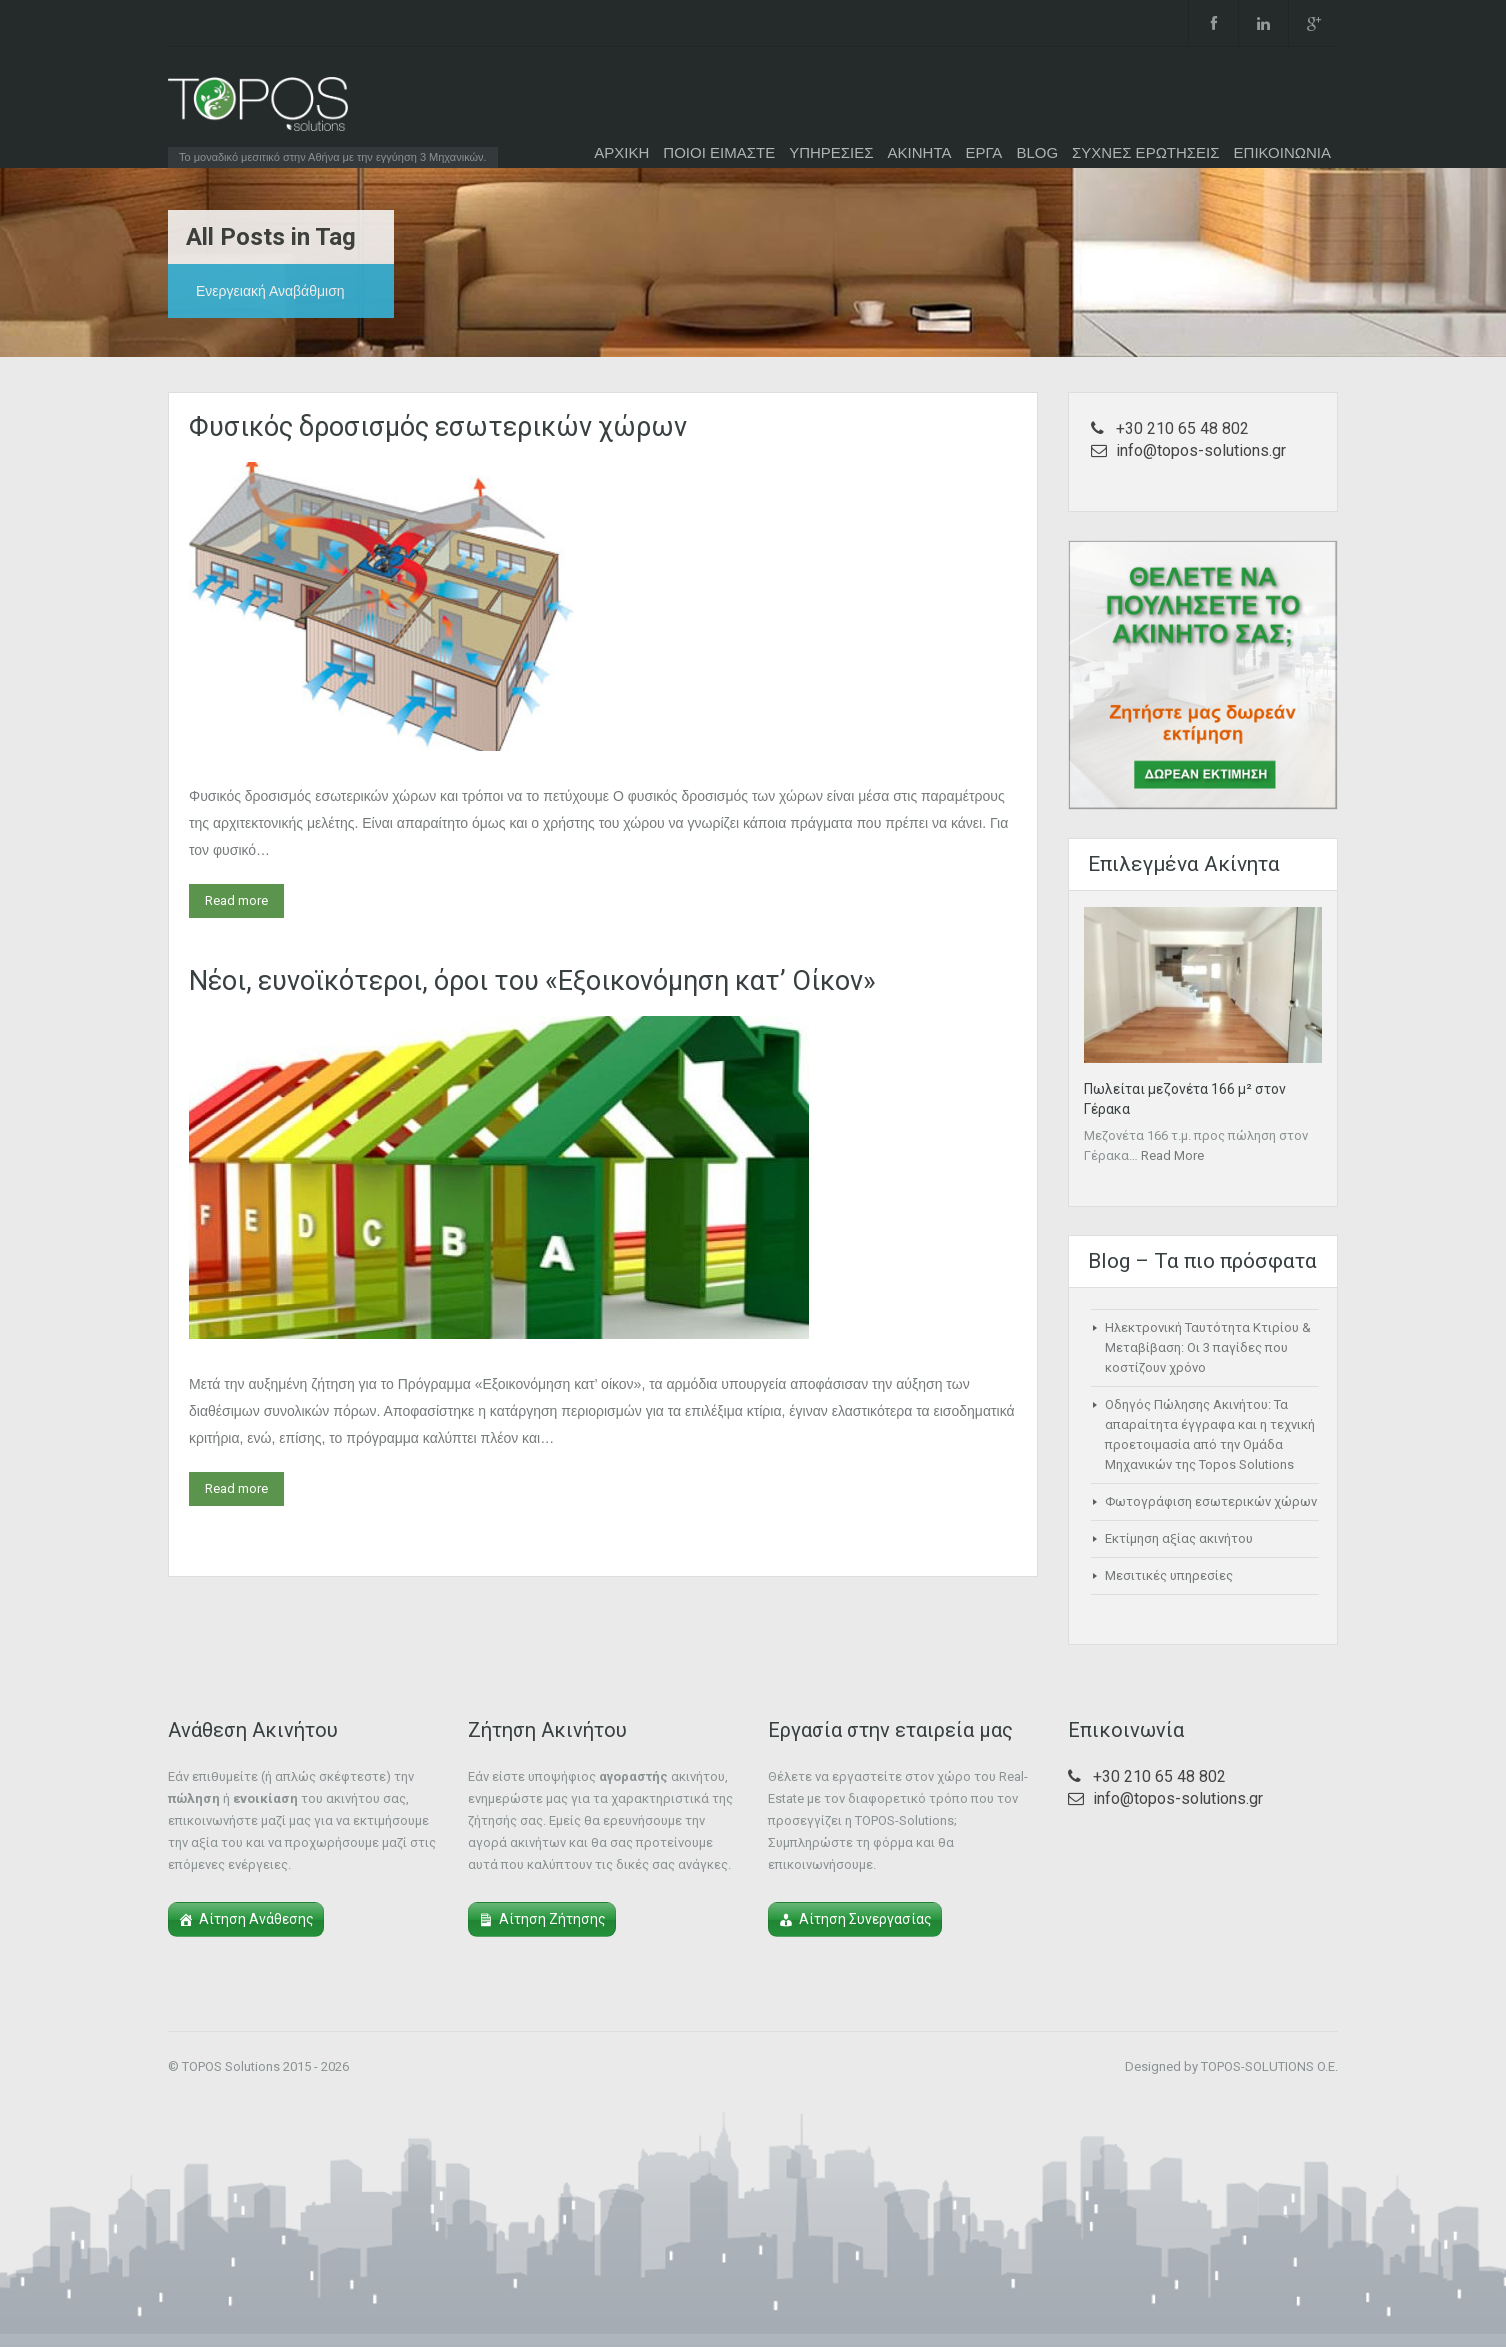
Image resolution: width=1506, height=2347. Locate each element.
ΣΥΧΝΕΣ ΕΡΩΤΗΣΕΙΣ (1146, 152)
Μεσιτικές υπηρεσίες (1169, 1575)
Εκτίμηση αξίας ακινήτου (1179, 1538)
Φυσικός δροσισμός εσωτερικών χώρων (438, 427)
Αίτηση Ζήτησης (552, 1919)
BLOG (1037, 152)
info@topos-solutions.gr (1201, 450)
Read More (1172, 1155)
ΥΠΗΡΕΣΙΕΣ (831, 152)
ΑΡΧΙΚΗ (621, 152)
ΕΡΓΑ (983, 152)
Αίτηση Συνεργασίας (865, 1919)
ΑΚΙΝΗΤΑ (920, 152)
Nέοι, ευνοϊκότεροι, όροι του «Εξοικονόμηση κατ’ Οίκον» (532, 981)
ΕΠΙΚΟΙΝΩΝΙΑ (1282, 152)
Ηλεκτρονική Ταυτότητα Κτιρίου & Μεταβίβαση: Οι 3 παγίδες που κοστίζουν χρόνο (1208, 1347)
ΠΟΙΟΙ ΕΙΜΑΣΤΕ (719, 152)
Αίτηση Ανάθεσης (256, 1919)
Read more (236, 900)
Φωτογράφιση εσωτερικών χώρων (1211, 1501)
